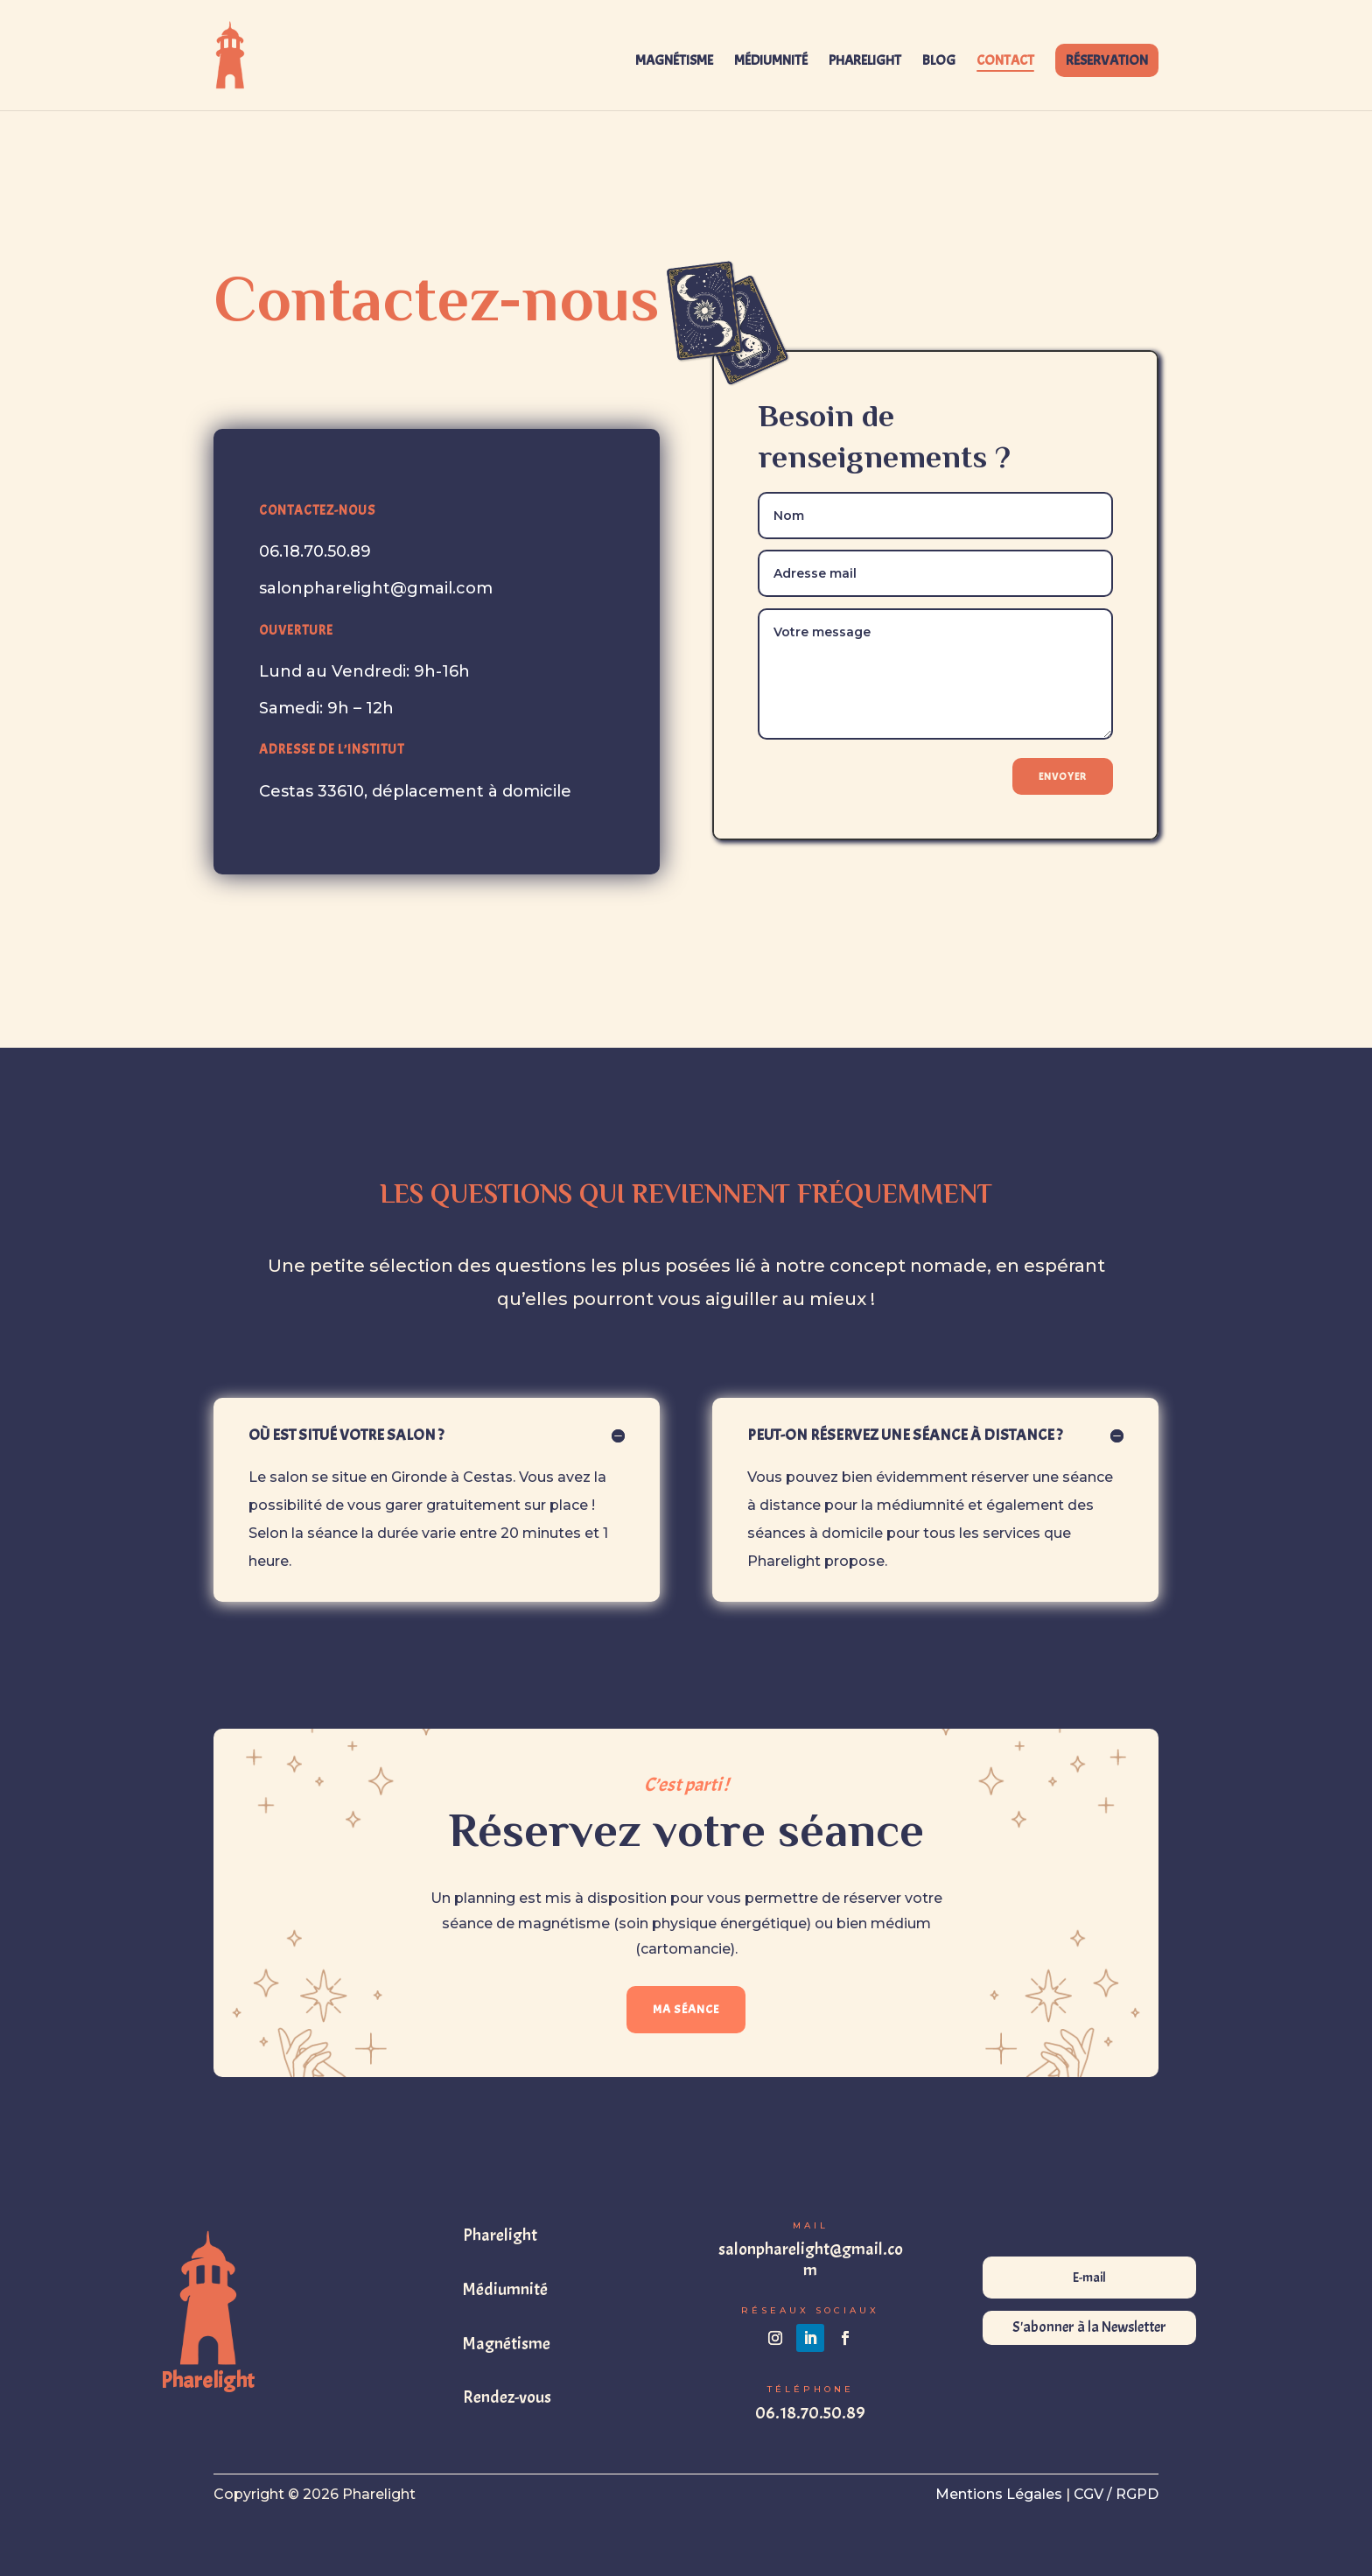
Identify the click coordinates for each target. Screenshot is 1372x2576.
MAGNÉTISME (674, 61)
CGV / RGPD (1116, 2494)
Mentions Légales (998, 2494)
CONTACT (1005, 61)
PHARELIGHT (865, 61)
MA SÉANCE (686, 2009)
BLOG (939, 61)
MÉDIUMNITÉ (771, 61)
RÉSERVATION (1107, 60)
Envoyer (1063, 776)
